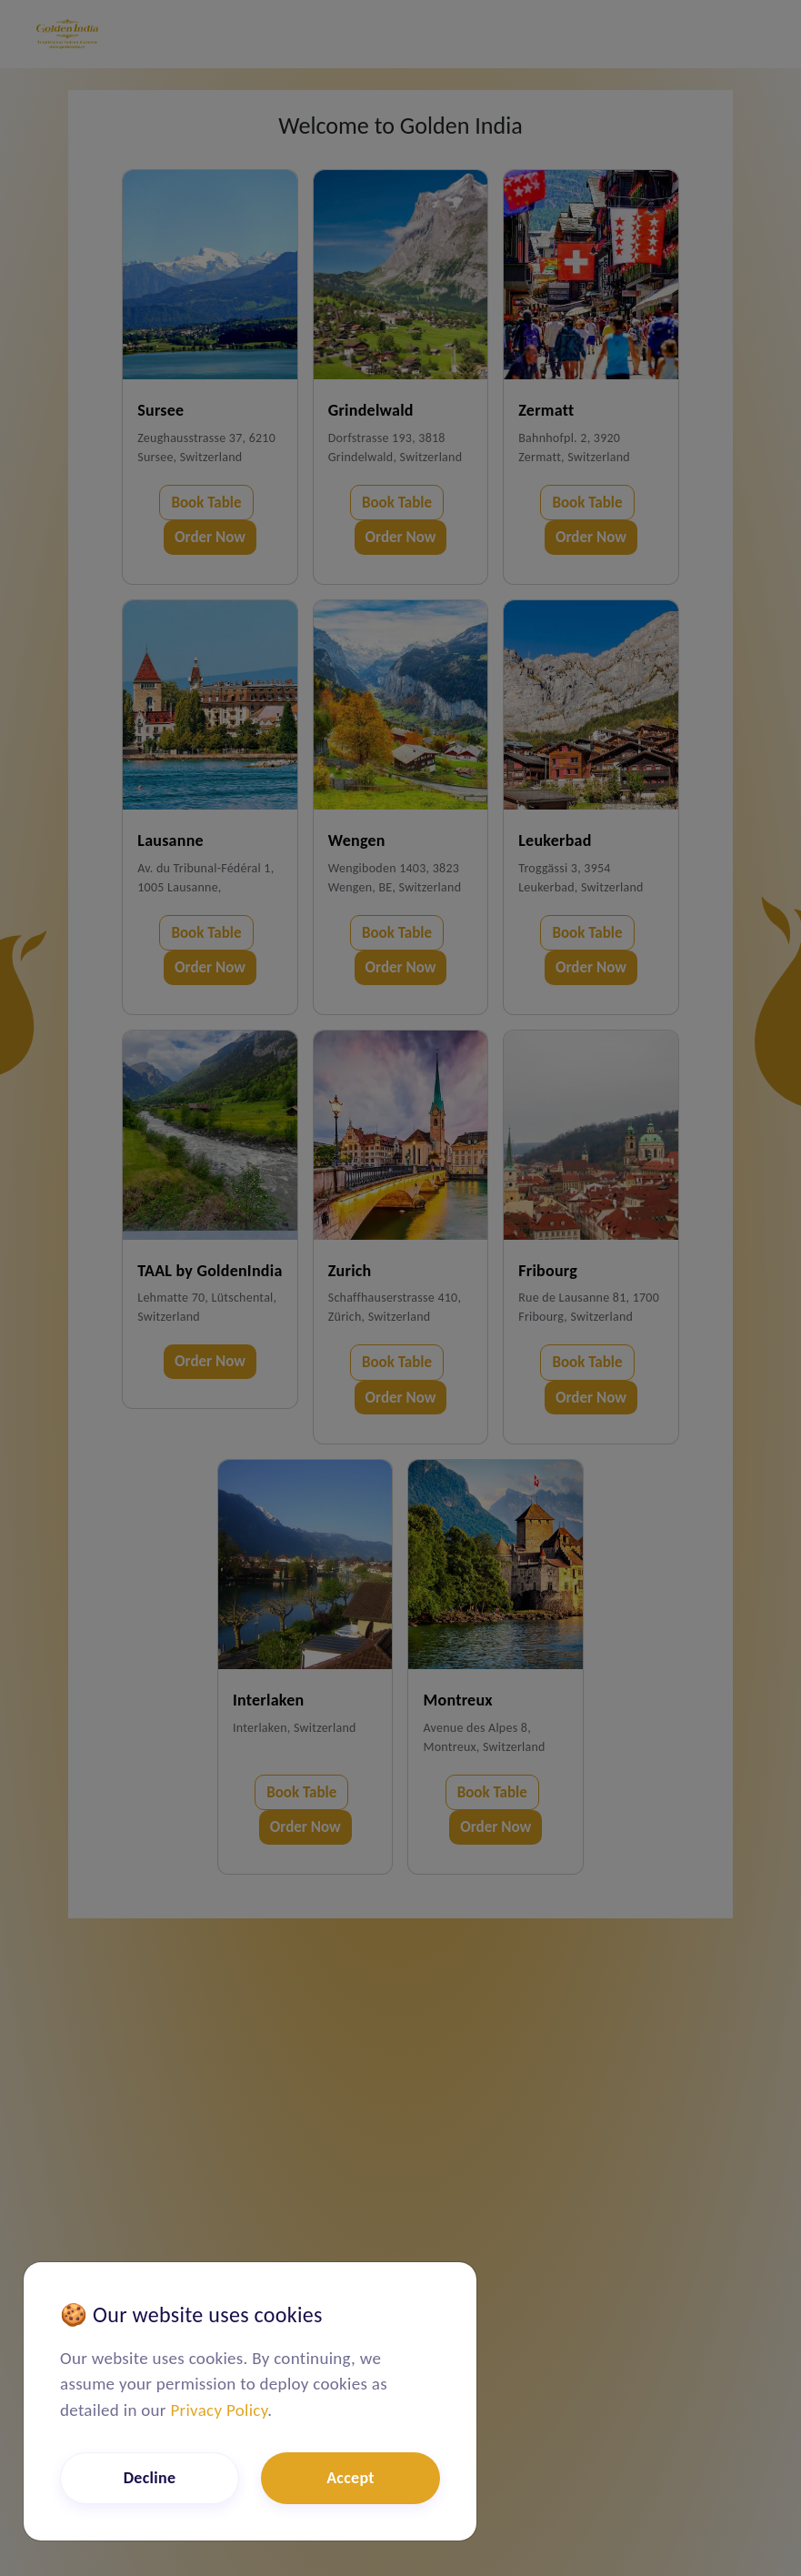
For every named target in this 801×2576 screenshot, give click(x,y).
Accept (350, 2478)
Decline (150, 2478)
